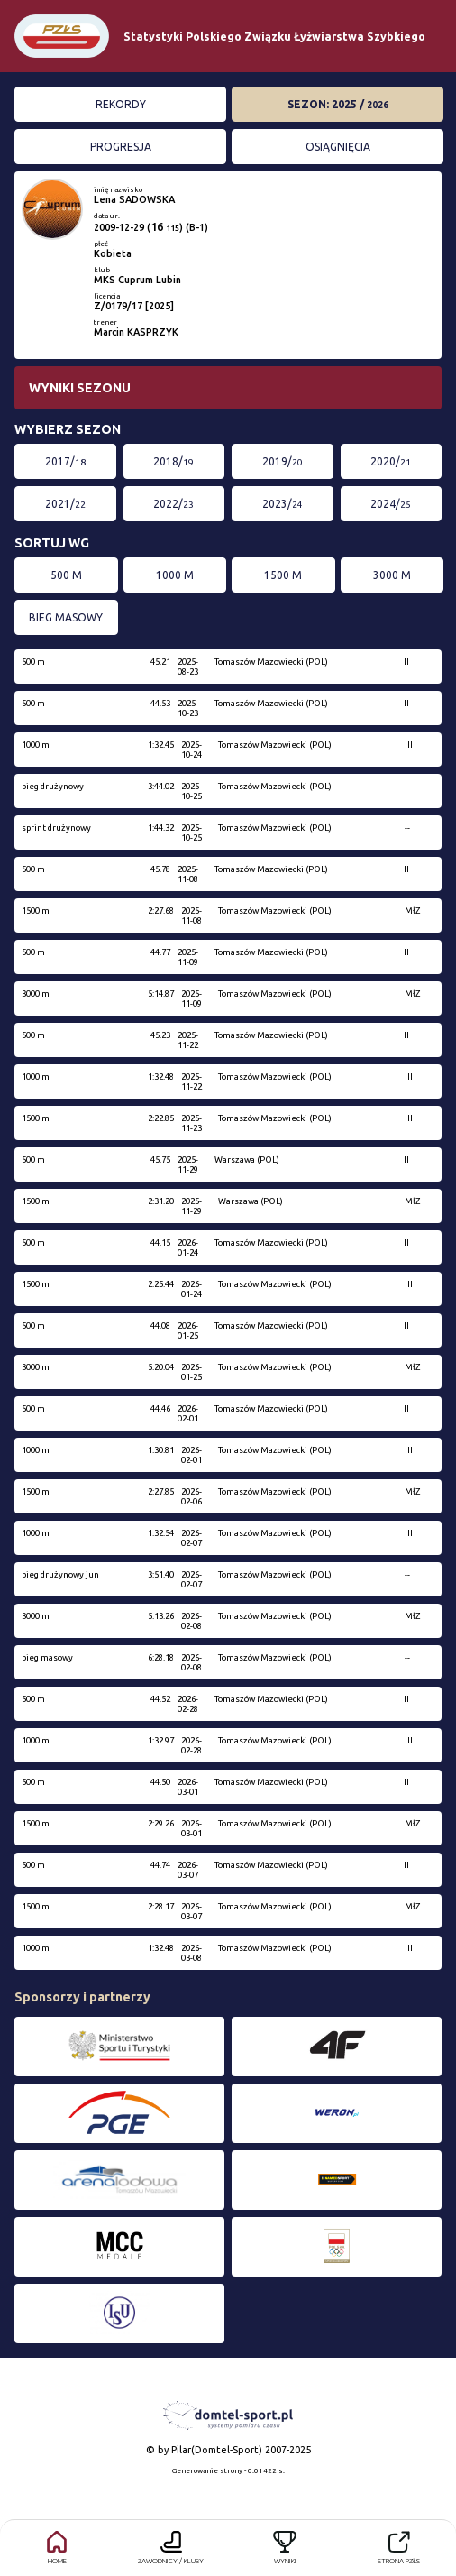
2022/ (173, 504)
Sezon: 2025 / (337, 104)
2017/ (65, 461)
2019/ (282, 461)
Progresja (120, 146)
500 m (66, 575)
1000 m (175, 575)
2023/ (282, 504)
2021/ (65, 504)
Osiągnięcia (338, 146)
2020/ (390, 461)
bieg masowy (66, 617)
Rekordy (121, 104)
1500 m (283, 575)
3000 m (392, 575)
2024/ (390, 504)
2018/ (173, 461)
